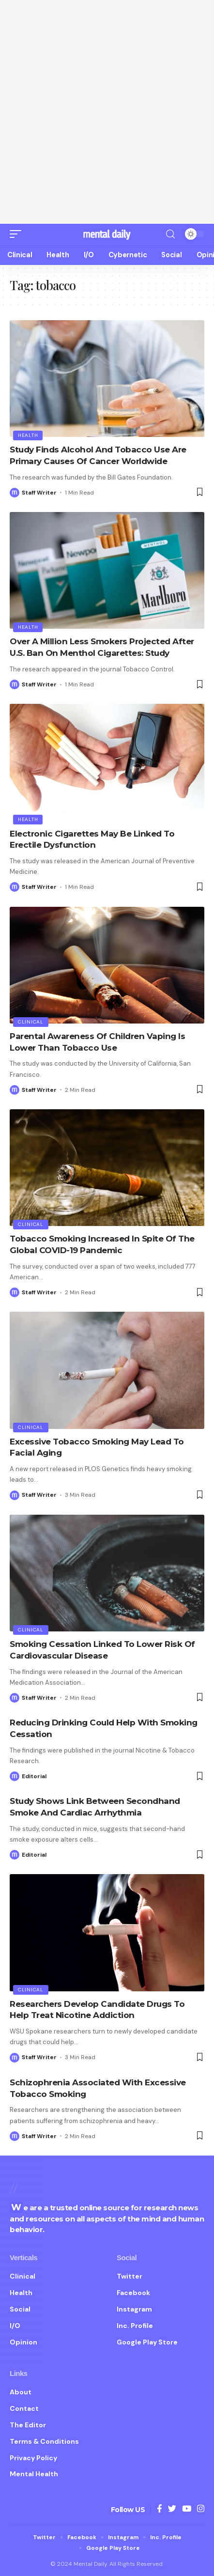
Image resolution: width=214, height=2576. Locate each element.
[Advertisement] (107, 112)
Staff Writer (39, 493)
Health (28, 435)
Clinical (31, 1022)
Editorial (34, 1776)
